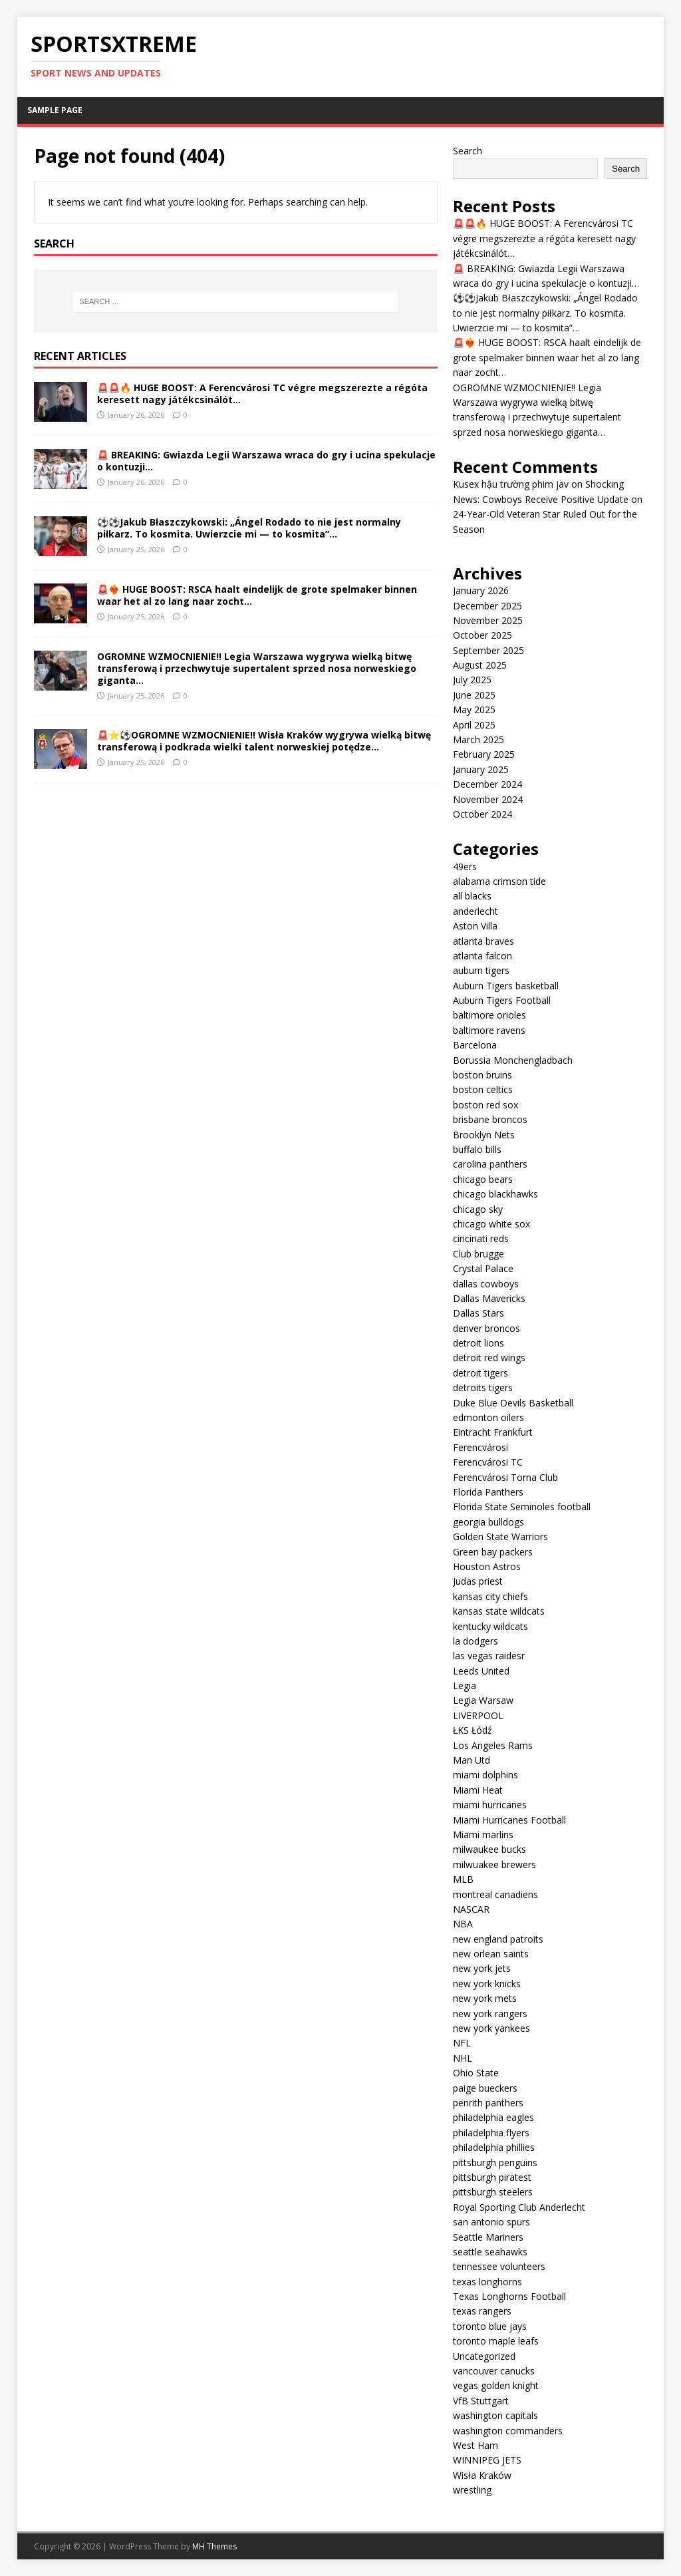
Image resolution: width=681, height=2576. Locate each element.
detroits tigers (483, 1387)
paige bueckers (485, 2088)
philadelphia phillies (494, 2147)
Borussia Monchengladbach (513, 1060)
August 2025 (480, 665)
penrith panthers (488, 2102)
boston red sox (485, 1104)
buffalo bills (477, 1149)
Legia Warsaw (483, 1700)
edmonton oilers (488, 1417)
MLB (463, 1879)
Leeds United (481, 1671)
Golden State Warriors (500, 1536)
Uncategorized (484, 2356)
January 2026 (481, 590)
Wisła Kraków (482, 2475)
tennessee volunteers (499, 2266)
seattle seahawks (490, 2251)
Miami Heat (478, 1790)
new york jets (482, 1968)
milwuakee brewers (494, 1864)
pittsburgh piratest (492, 2177)
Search (467, 150)
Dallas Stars (478, 1313)
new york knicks (487, 1983)
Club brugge (478, 1253)
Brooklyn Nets (484, 1134)
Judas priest (478, 1581)
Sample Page (54, 110)
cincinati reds (481, 1238)
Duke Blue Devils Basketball (513, 1402)
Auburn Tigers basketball (506, 985)
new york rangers (490, 2013)
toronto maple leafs (496, 2340)
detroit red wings (489, 1357)
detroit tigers (480, 1373)
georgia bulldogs (488, 1522)
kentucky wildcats (490, 1626)
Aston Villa (475, 925)
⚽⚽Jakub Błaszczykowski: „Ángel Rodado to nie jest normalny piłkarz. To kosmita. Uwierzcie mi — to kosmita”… (249, 528)
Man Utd (471, 1760)
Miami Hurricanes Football (509, 1820)
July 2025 (472, 679)
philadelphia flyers (491, 2132)
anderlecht (475, 911)
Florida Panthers (488, 1492)
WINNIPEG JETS (487, 2460)
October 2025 (482, 635)
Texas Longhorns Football (509, 2296)
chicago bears (483, 1179)
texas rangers (482, 2311)
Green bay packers (493, 1551)
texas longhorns (487, 2281)
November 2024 (488, 799)
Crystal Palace (483, 1268)
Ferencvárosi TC (488, 1462)
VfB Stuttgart (481, 2400)
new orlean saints (491, 1953)
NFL (462, 2042)
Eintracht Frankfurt (493, 1432)
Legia (464, 1685)
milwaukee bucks (489, 1849)
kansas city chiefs (490, 1596)
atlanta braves (483, 941)
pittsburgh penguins (495, 2162)
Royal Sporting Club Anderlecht (519, 2207)
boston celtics (483, 1089)
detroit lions (478, 1343)
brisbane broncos (490, 1119)
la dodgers (475, 1641)
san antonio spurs (491, 2221)
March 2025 (478, 739)
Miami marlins (483, 1834)
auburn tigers (481, 970)
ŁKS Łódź (472, 1730)
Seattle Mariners (488, 2237)
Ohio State (476, 2072)
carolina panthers (490, 1164)
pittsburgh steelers (493, 2191)
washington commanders (508, 2430)
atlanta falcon (482, 955)
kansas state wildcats (499, 1611)
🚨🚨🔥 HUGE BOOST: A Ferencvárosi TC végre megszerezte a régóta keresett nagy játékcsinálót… (262, 393)
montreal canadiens (495, 1894)
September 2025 (488, 650)
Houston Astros (487, 1566)
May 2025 (474, 709)
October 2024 (482, 814)
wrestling (472, 2490)
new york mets (485, 1998)
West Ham (475, 2445)
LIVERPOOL (478, 1715)
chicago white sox (491, 1223)
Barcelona (475, 1045)
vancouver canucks (494, 2370)
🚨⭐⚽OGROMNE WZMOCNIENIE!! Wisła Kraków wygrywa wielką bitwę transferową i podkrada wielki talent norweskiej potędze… (264, 740)
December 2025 (487, 605)
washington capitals (495, 2415)
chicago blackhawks (495, 1194)
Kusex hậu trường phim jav (511, 484)
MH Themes (214, 2546)
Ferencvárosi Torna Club (505, 1477)
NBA (463, 1923)
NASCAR (471, 1909)
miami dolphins (485, 1774)
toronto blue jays (490, 2326)
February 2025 (484, 754)
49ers (465, 866)
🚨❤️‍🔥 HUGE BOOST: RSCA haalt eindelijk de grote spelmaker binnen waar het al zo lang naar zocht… (257, 595)
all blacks (472, 895)
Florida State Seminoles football (522, 1506)
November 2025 (488, 620)
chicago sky (478, 1209)
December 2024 (487, 784)
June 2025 (474, 695)
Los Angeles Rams (493, 1745)
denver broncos (486, 1328)
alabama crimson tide (499, 881)
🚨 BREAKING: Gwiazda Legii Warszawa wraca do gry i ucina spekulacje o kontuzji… (266, 460)
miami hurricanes (490, 1804)
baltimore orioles (489, 1015)
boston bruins (482, 1074)
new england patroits (498, 1939)
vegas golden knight (496, 2385)
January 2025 (481, 769)
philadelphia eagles (493, 2117)
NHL (462, 2058)
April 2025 (474, 725)
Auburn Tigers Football (502, 1000)
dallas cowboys (486, 1283)
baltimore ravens (489, 1030)
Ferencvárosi (480, 1447)
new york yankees (491, 2028)
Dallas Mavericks (489, 1298)
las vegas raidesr (489, 1655)
